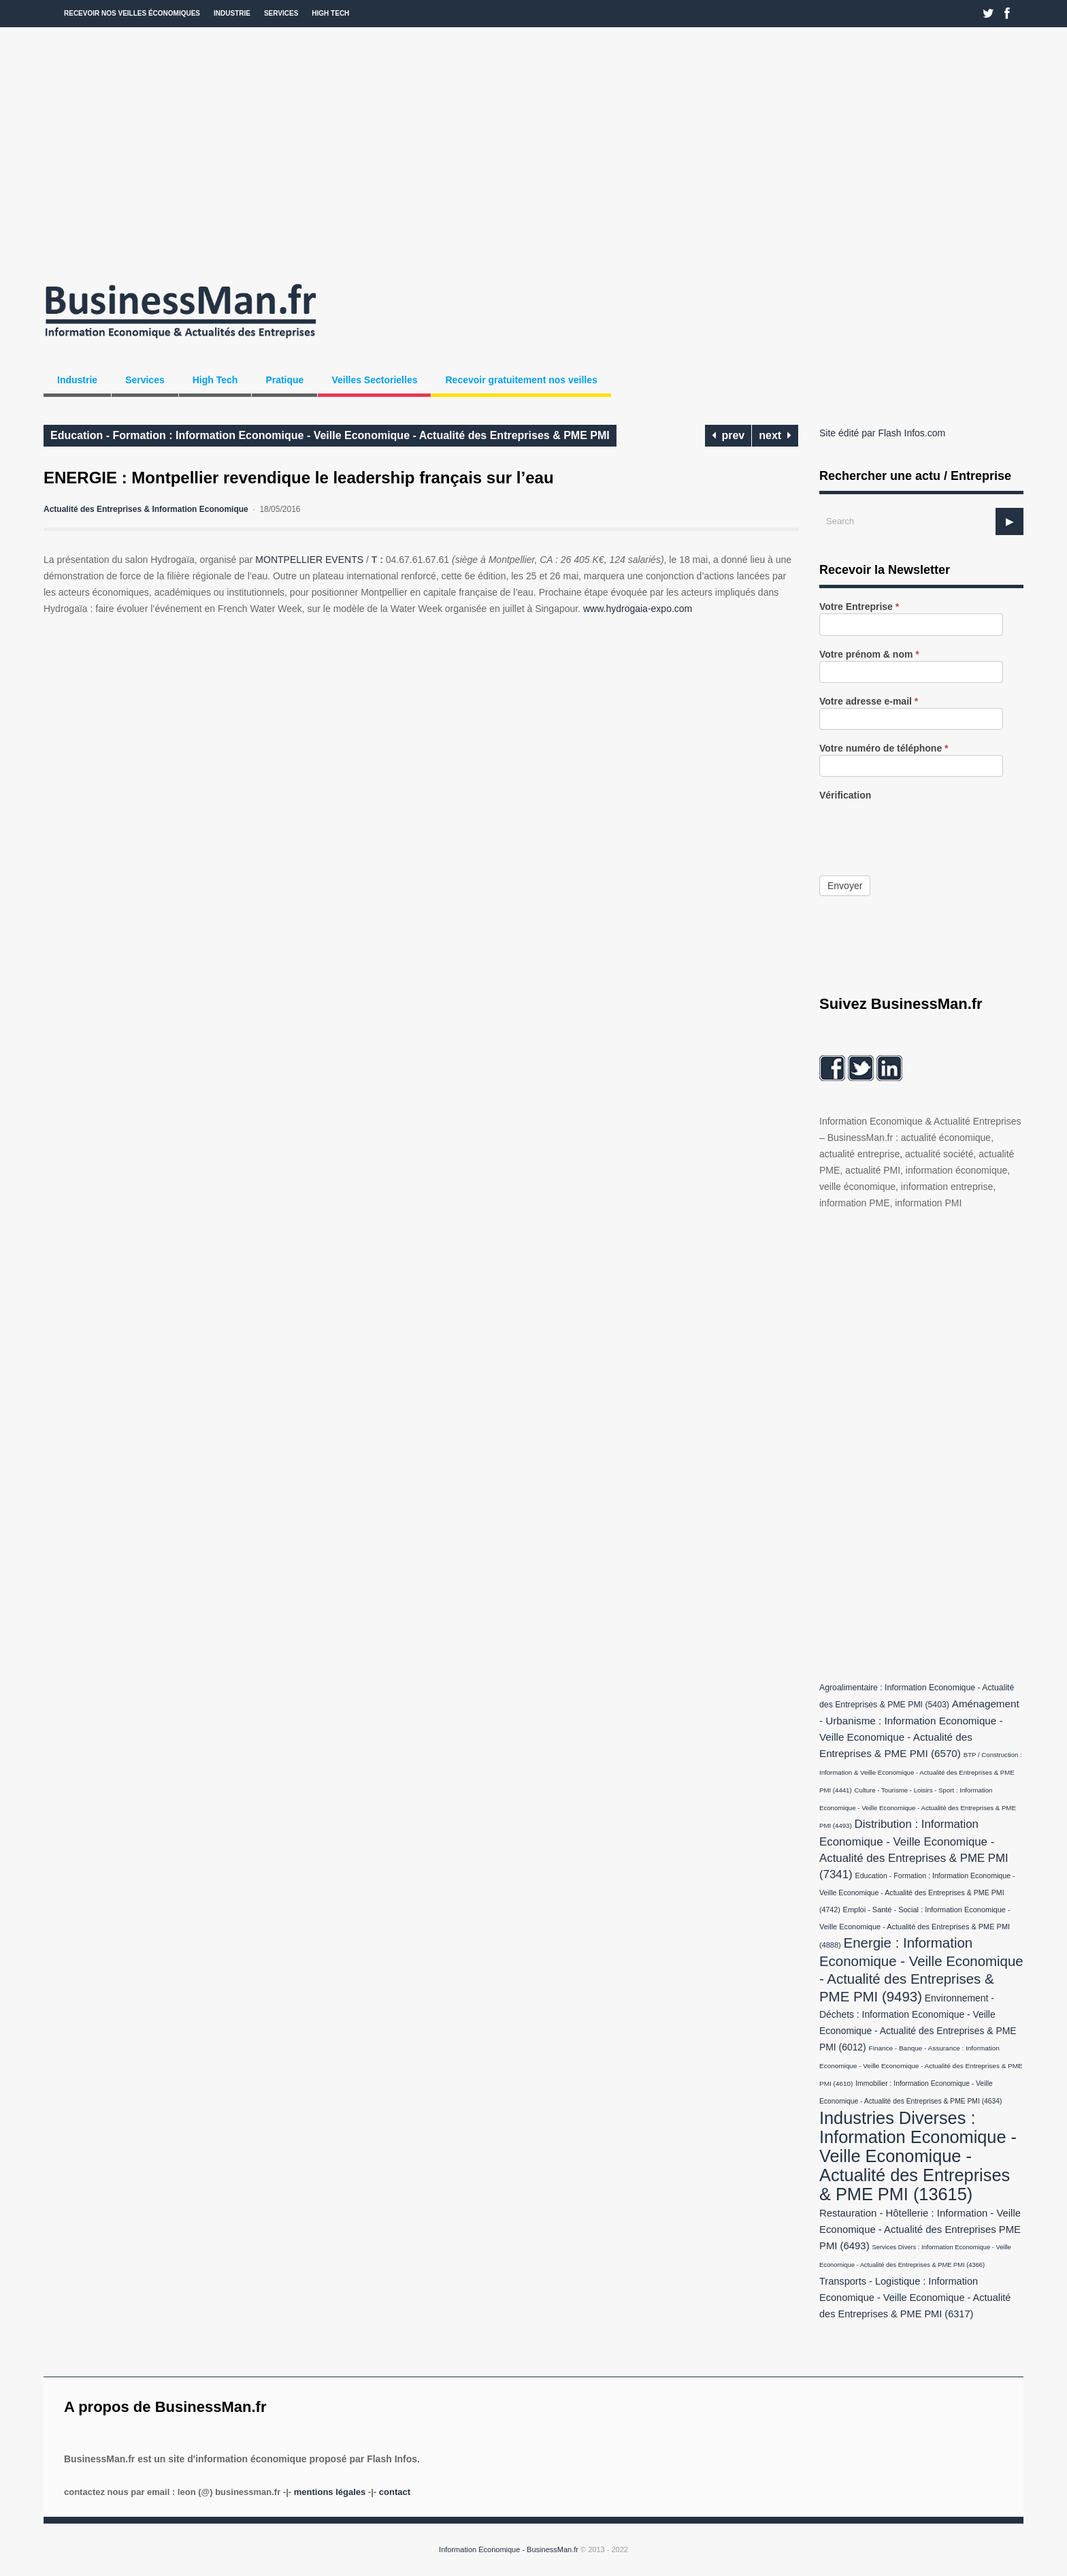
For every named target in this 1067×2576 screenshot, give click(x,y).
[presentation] (922, 828)
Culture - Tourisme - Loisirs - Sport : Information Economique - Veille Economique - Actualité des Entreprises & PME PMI (917, 1807)
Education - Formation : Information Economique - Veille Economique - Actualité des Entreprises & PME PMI (330, 435)
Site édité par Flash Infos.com (882, 433)
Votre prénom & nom (869, 654)
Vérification (845, 795)
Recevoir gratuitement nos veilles (521, 379)
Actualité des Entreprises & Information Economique (146, 509)
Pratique (284, 379)
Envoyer (844, 885)
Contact (394, 2492)
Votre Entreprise (859, 607)
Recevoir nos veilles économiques (132, 13)
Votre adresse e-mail (868, 701)
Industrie (232, 13)
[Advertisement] (533, 149)
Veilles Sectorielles (374, 379)
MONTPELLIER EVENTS (309, 559)
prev (728, 435)
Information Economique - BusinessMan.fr (508, 2549)
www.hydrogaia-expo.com (637, 608)
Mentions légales (329, 2492)
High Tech (330, 13)
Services (281, 13)
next (775, 435)
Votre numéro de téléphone (884, 748)
